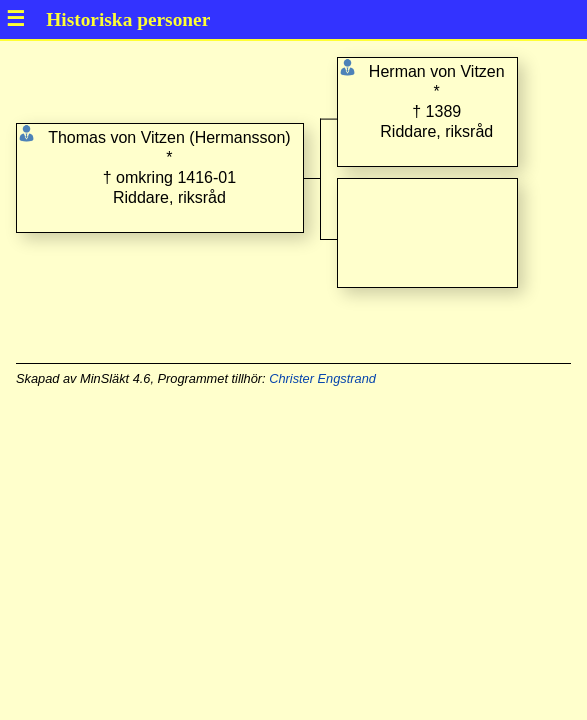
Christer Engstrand (322, 378)
